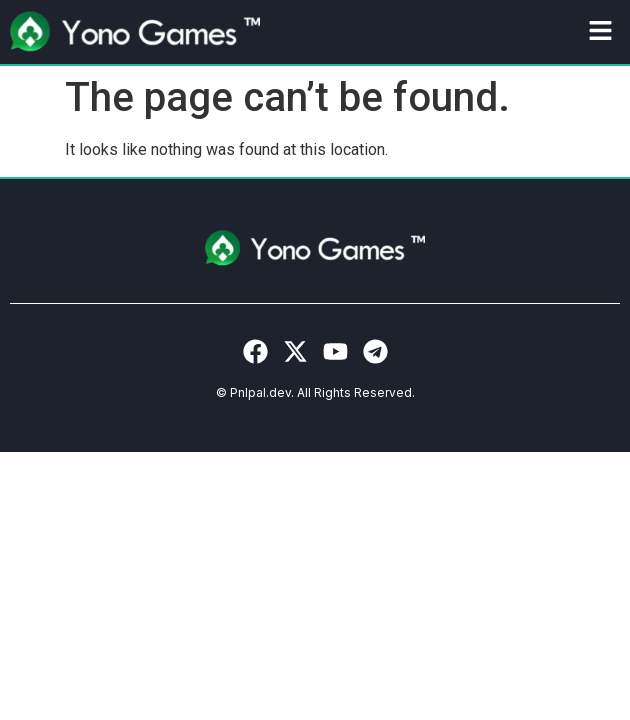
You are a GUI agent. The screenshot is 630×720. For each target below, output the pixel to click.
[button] (600, 32)
